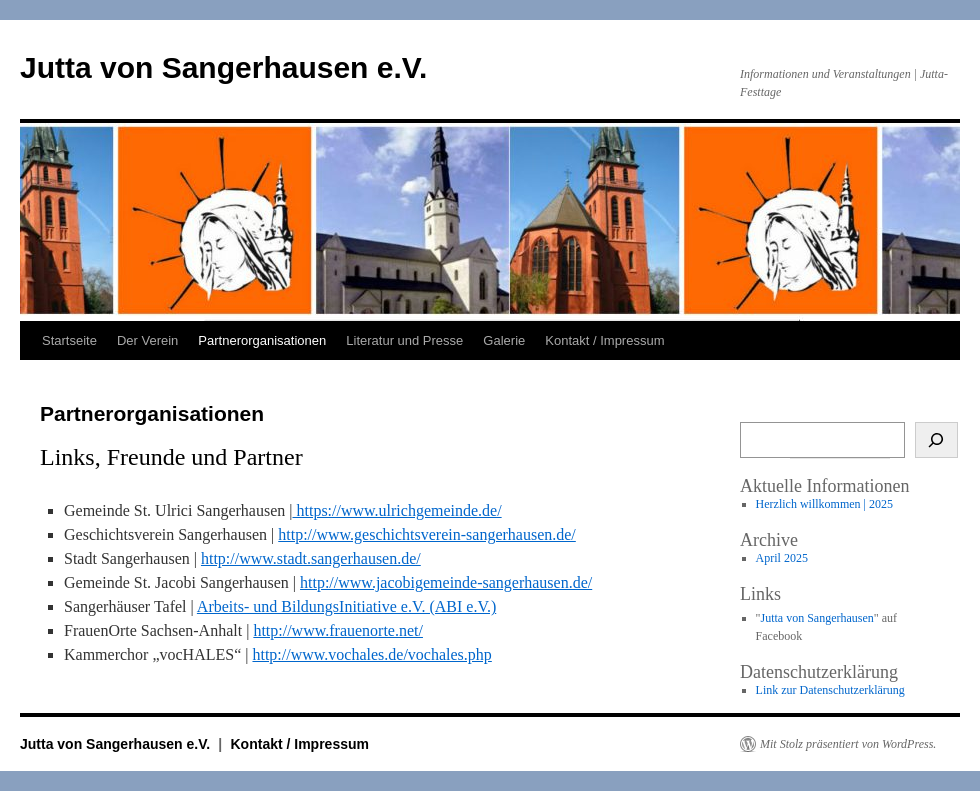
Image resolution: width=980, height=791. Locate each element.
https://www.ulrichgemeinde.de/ (396, 510)
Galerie (504, 340)
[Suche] (936, 440)
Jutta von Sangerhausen (817, 618)
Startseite (69, 340)
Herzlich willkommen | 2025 (824, 504)
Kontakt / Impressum (604, 340)
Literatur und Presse (404, 340)
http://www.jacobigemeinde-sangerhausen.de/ (446, 582)
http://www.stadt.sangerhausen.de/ (311, 558)
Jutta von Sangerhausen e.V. (223, 67)
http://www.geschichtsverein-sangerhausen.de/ (427, 534)
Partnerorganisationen (262, 340)
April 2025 (782, 558)
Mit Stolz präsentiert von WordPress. (848, 744)
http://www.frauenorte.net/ (338, 630)
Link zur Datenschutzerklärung (830, 690)
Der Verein (147, 340)
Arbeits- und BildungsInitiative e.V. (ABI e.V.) (346, 606)
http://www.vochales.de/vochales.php (371, 654)
